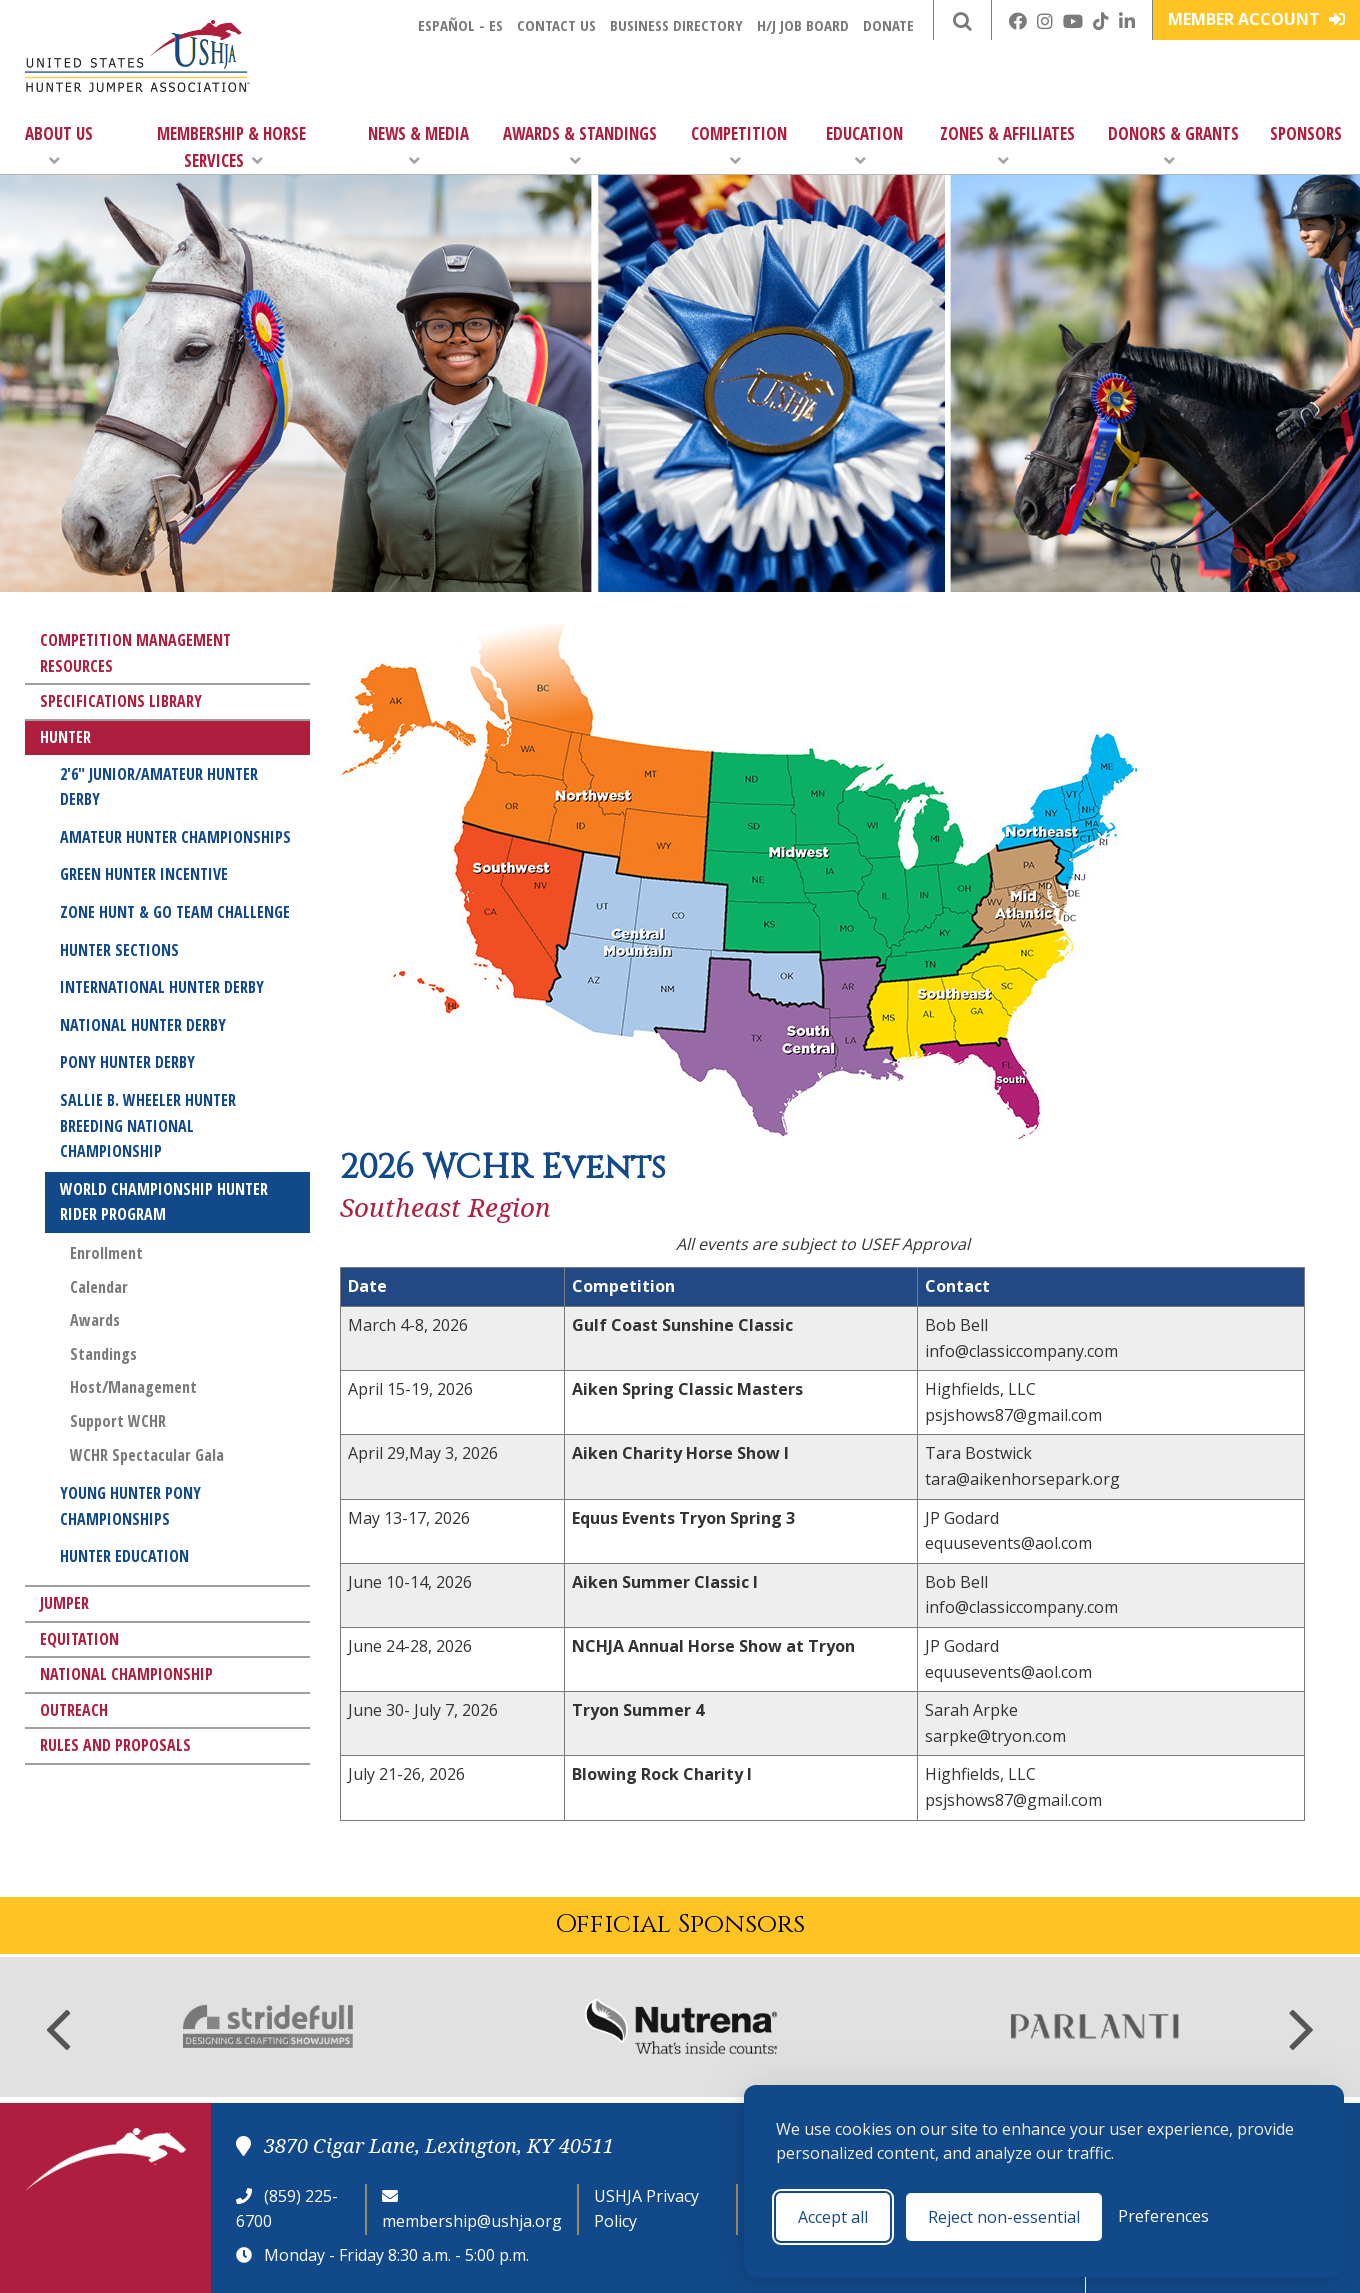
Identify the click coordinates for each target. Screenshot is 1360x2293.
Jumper (64, 1603)
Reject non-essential (1004, 2217)
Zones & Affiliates (1007, 145)
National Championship (126, 1674)
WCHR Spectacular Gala (147, 1455)
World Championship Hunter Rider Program (164, 1202)
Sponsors (1306, 133)
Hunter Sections (119, 950)
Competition (739, 145)
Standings (103, 1354)
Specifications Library (121, 701)
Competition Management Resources (135, 653)
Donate (888, 25)
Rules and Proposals (115, 1745)
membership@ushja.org (472, 2221)
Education (864, 145)
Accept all (833, 2217)
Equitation (79, 1639)
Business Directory (676, 25)
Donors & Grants (1173, 145)
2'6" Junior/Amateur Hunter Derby (159, 787)
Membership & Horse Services (231, 147)
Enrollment (106, 1253)
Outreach (74, 1710)
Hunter (65, 737)
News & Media (418, 145)
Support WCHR (118, 1421)
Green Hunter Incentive (144, 874)
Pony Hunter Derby (127, 1062)
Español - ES (460, 25)
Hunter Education (124, 1556)
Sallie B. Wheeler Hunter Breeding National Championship (148, 1125)
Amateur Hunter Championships (175, 837)
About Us (59, 145)
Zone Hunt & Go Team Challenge (175, 912)
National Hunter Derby (143, 1025)
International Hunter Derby (162, 987)
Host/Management (133, 1387)
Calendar (99, 1287)
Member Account (1256, 19)
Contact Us (556, 25)
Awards (95, 1320)
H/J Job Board (803, 25)
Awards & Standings (580, 145)
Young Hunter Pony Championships (130, 1506)
